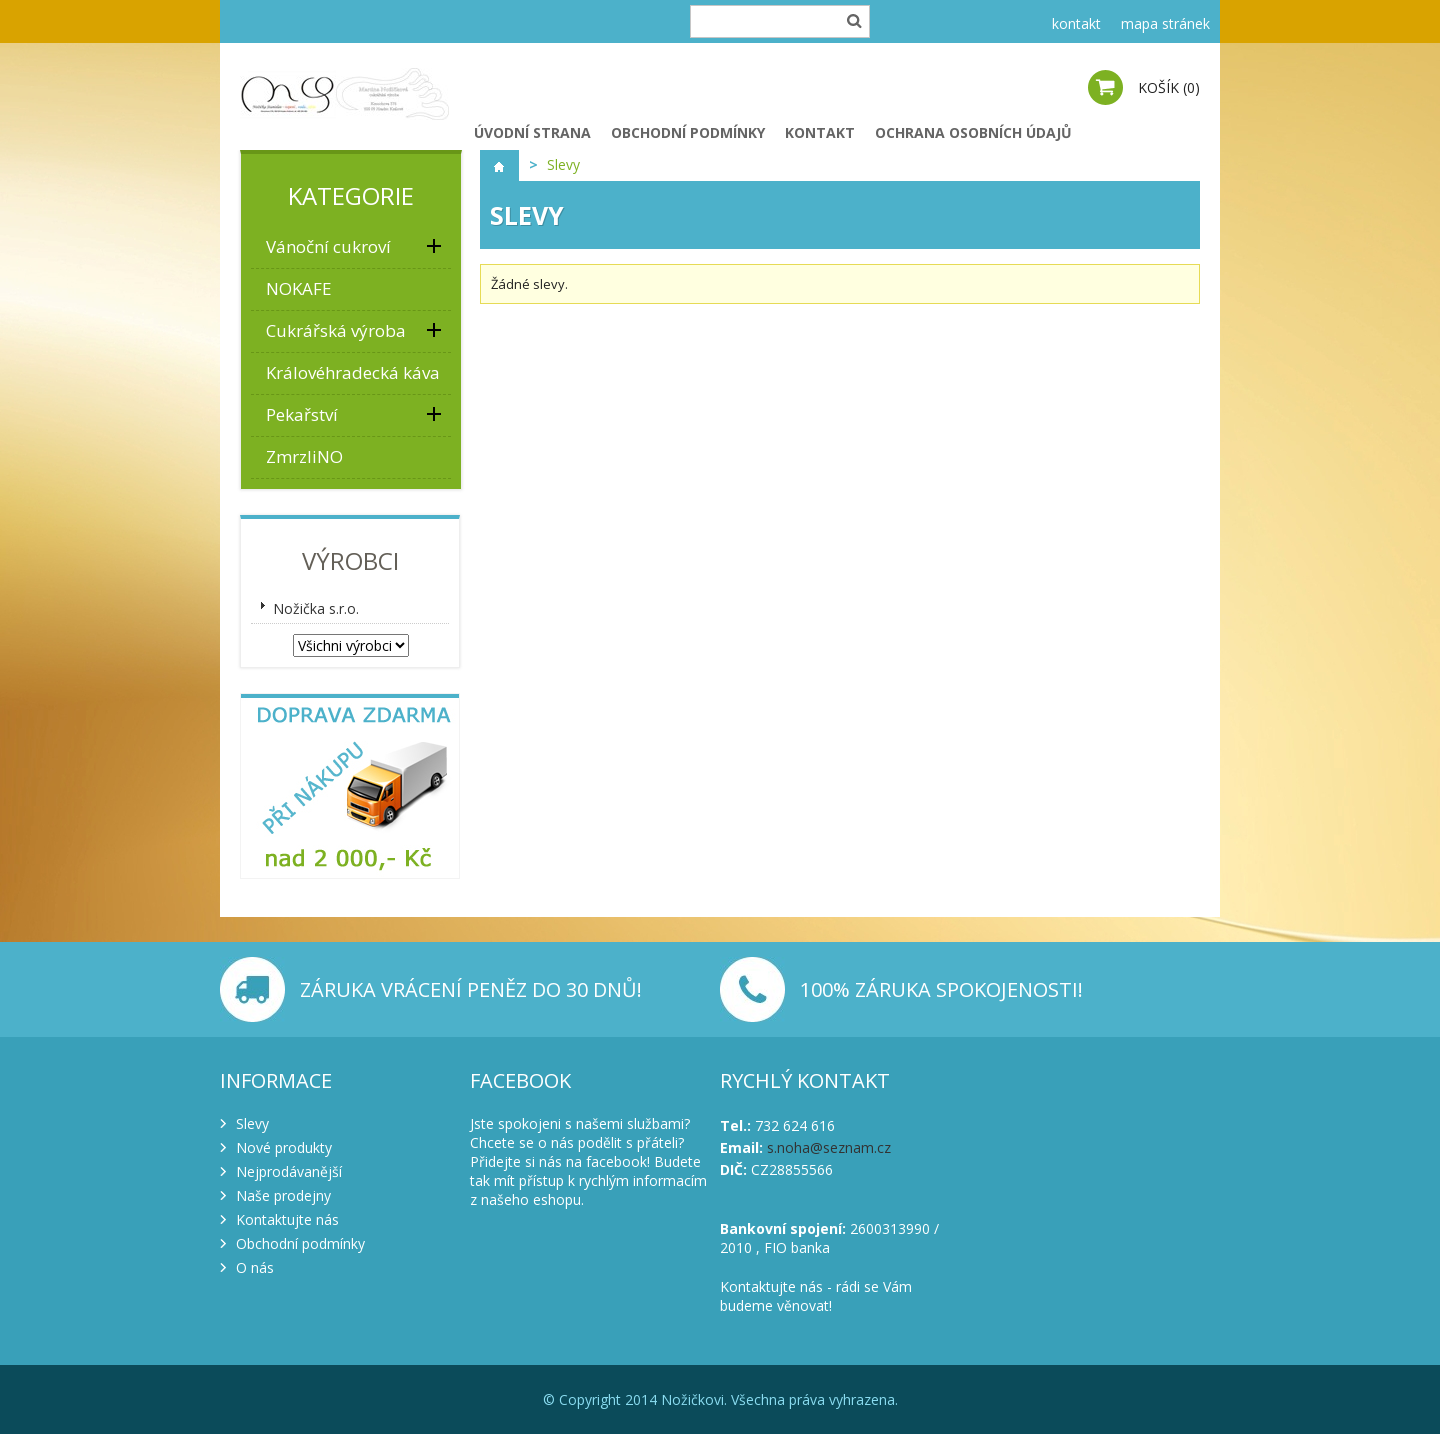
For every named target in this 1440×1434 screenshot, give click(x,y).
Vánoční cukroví (328, 246)
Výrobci (350, 560)
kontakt (1076, 23)
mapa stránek (1165, 23)
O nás (255, 1267)
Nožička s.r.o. (316, 608)
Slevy (252, 1123)
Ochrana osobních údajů (973, 132)
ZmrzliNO (304, 456)
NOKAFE (299, 288)
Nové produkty (284, 1147)
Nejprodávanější (289, 1171)
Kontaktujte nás (287, 1219)
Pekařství (302, 414)
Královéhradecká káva (353, 372)
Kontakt (820, 132)
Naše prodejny (283, 1195)
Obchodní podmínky (688, 132)
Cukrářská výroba (336, 330)
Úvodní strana (532, 132)
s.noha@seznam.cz (829, 1147)
